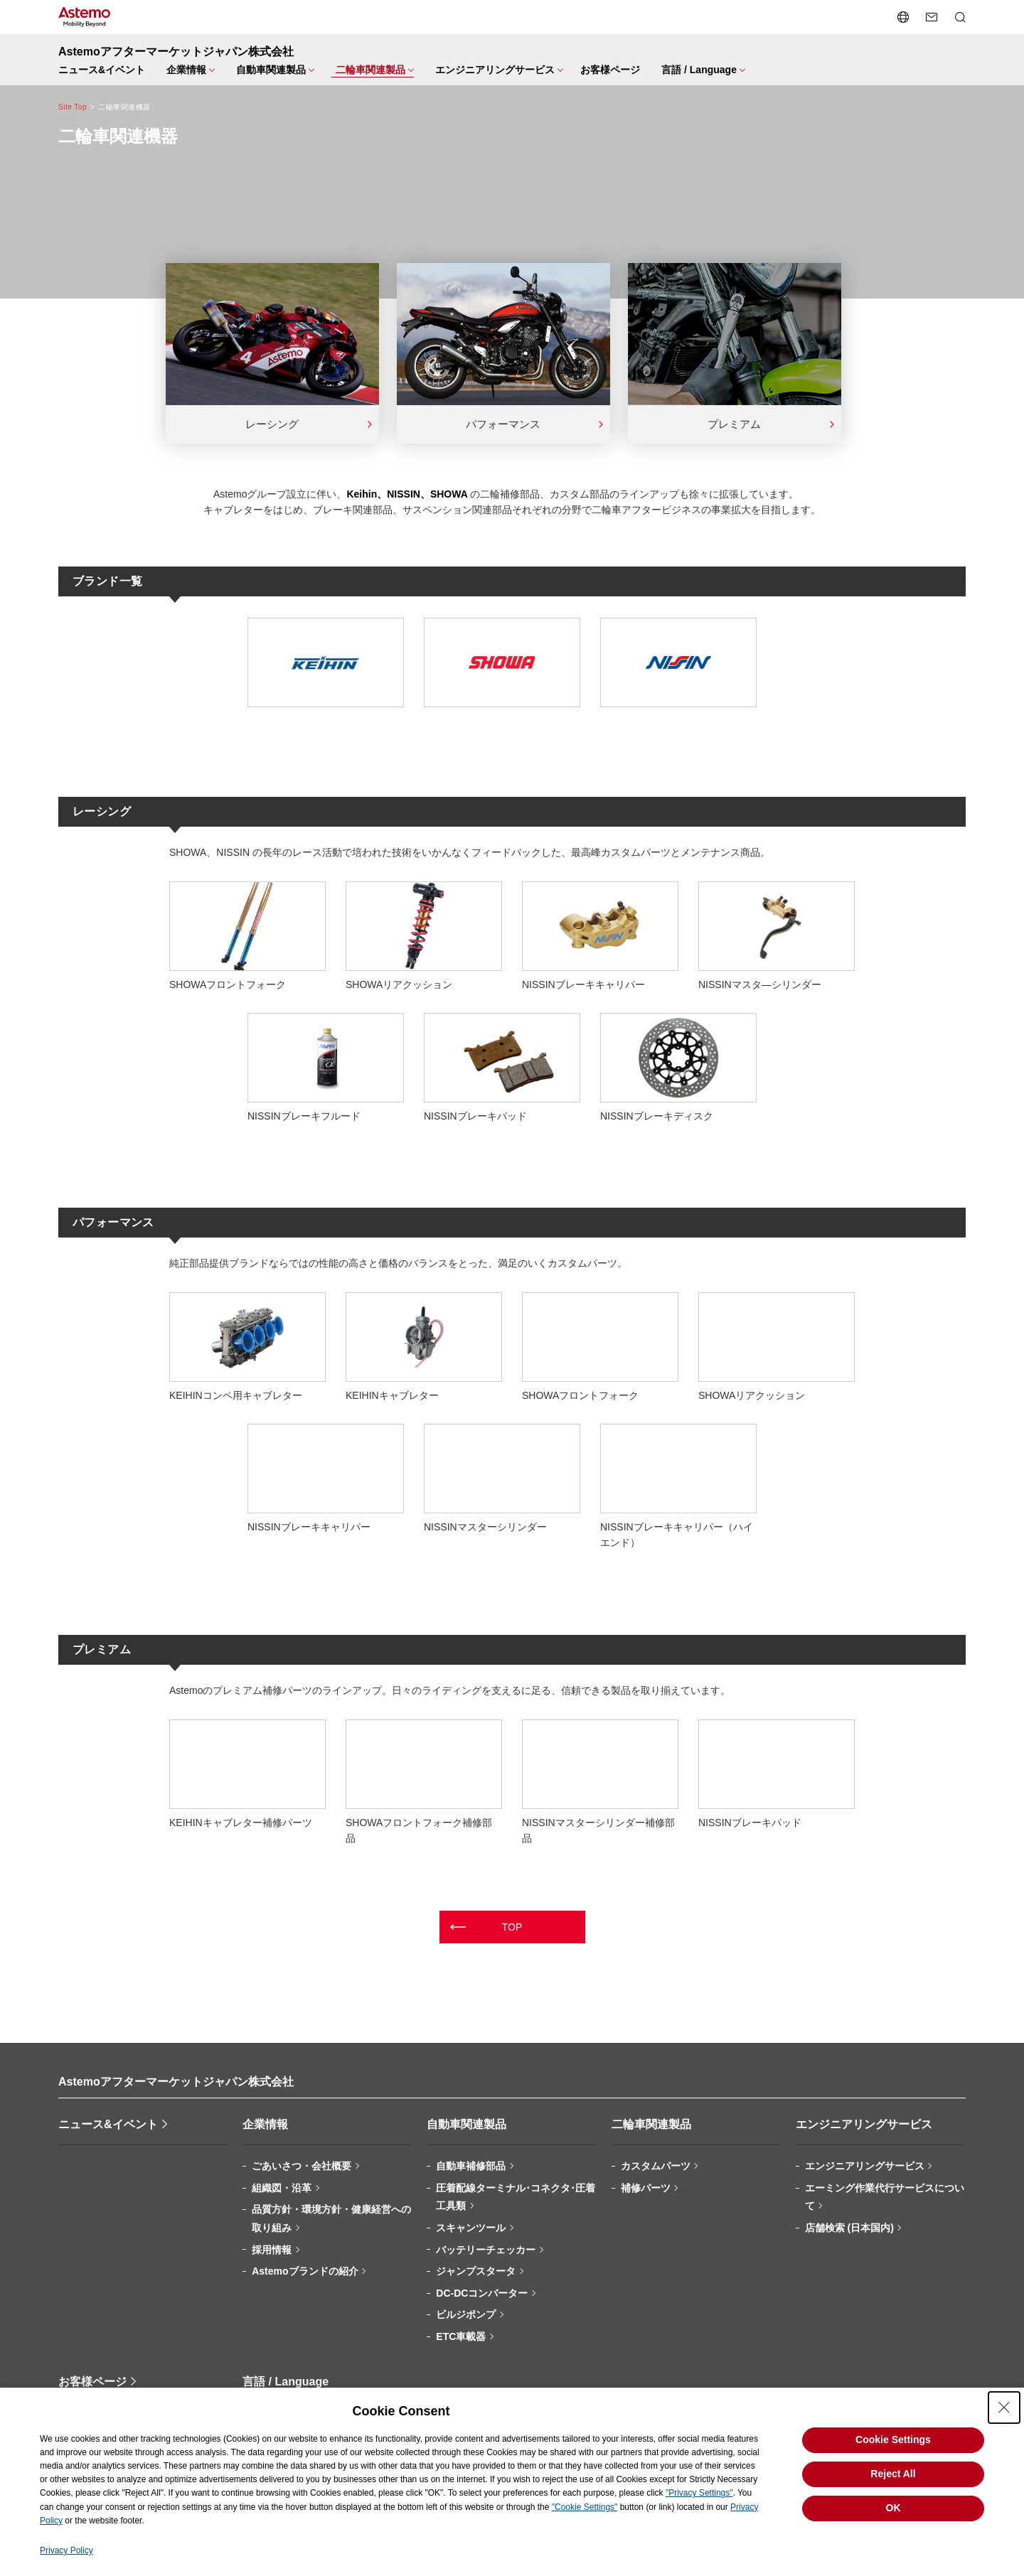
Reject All (892, 2473)
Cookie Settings (893, 2439)
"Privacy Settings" (699, 2493)
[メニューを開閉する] (188, 70)
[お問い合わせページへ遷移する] (931, 17)
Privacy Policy (66, 2550)
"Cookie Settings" (585, 2507)
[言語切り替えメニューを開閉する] (903, 17)
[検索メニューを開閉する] (960, 17)
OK (893, 2507)
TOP (512, 1927)
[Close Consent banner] (1004, 2407)
